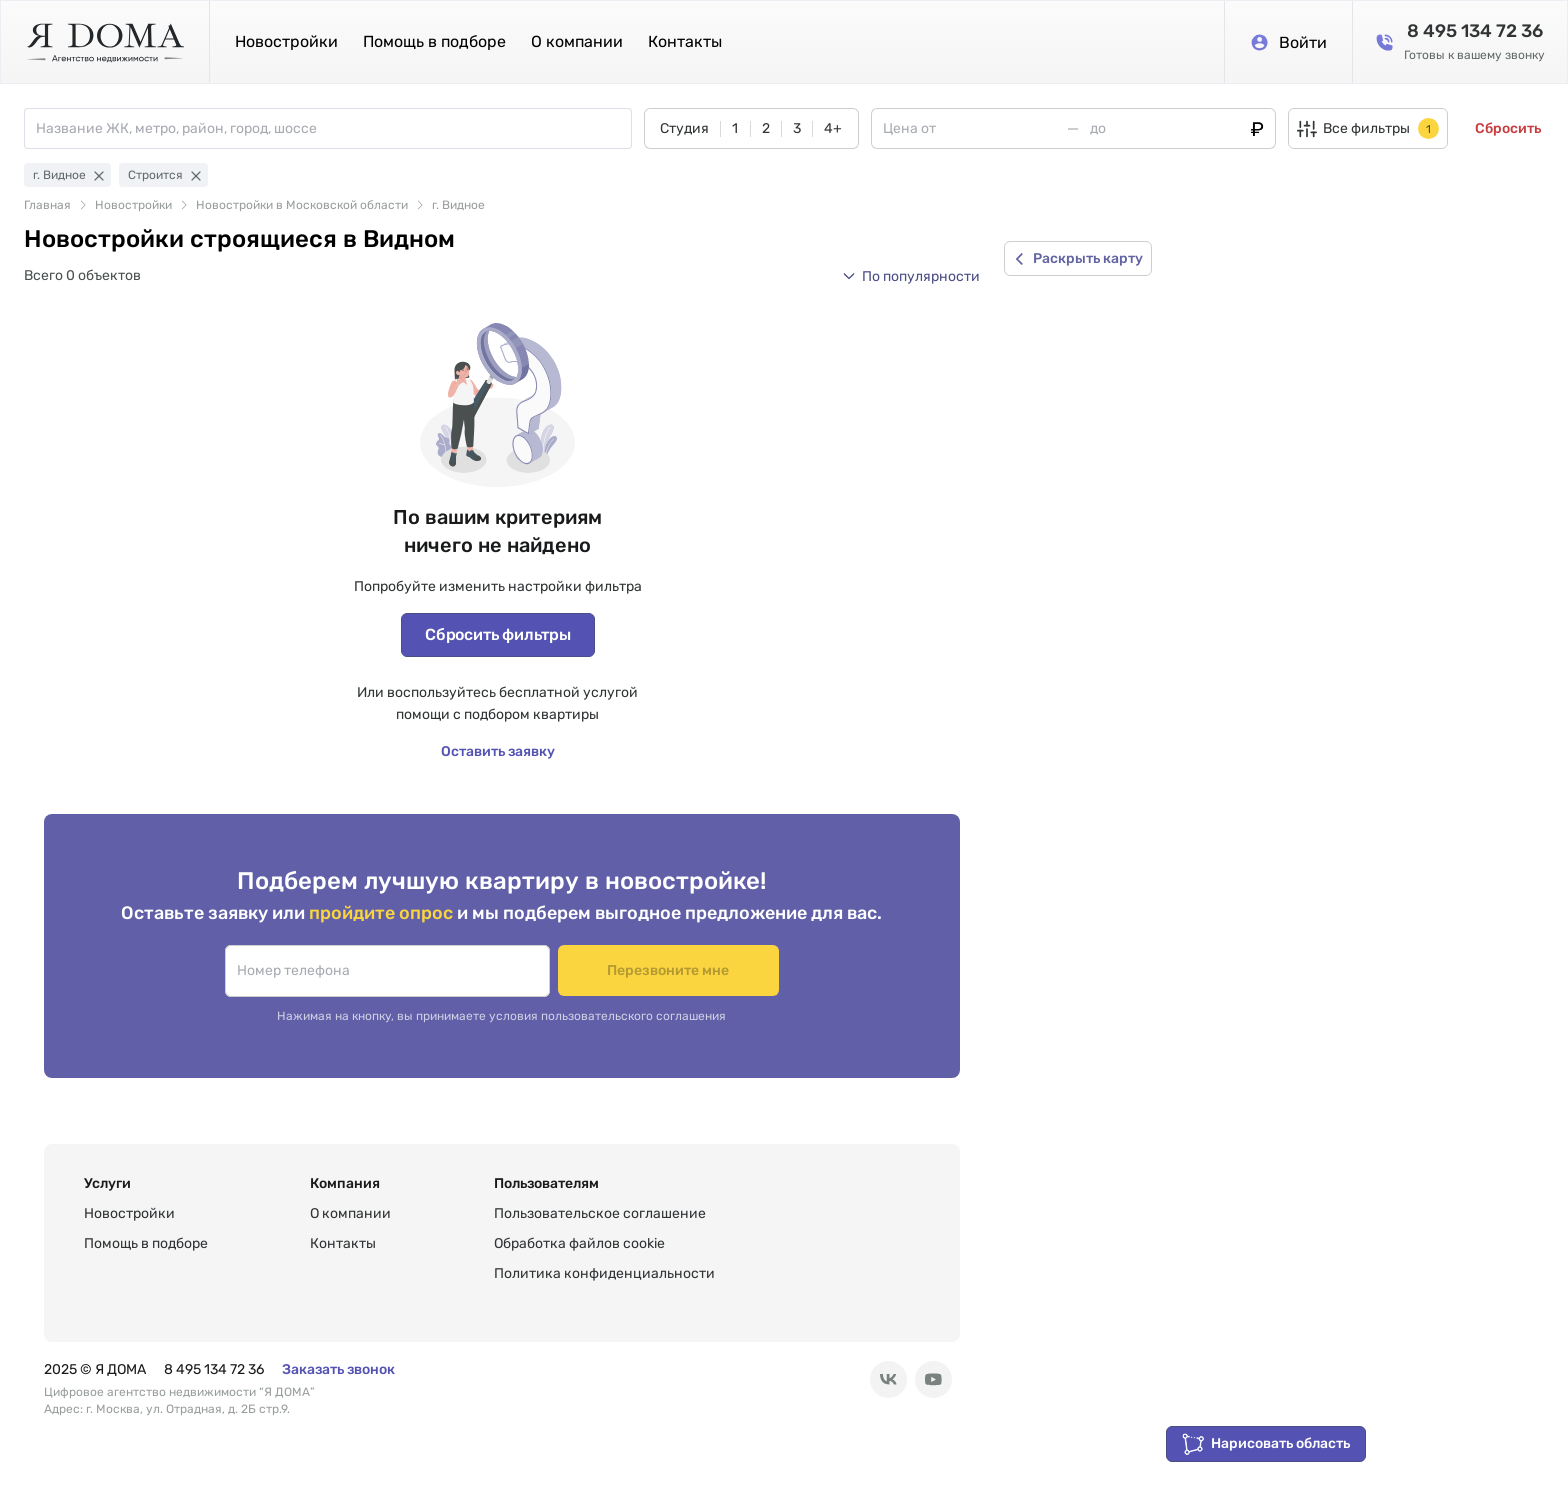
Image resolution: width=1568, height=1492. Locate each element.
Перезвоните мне (668, 970)
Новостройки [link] (133, 205)
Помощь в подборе (434, 41)
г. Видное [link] (458, 205)
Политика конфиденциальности (604, 1273)
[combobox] (333, 128)
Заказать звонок (338, 1369)
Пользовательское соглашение (600, 1213)
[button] (911, 276)
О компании (577, 41)
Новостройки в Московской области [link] (302, 205)
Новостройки (286, 41)
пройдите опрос (383, 912)
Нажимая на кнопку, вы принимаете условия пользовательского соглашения (501, 1016)
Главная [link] (47, 205)
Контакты (685, 41)
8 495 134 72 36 (214, 1369)
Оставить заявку (498, 751)
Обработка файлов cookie (579, 1243)
